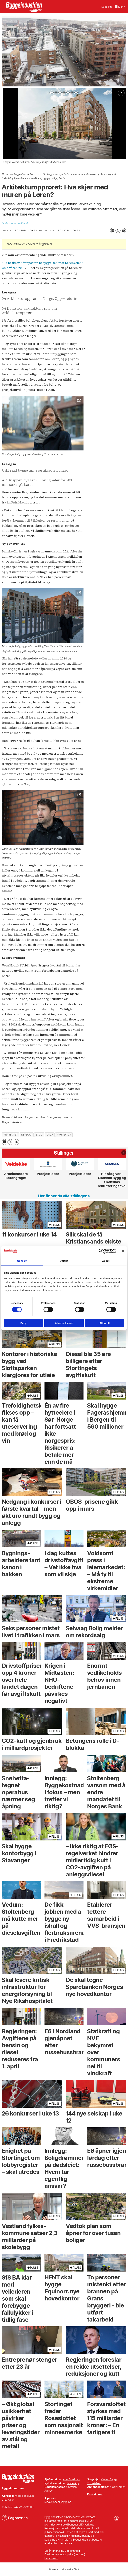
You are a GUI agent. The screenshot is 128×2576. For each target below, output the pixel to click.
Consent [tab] (22, 1260)
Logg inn (107, 6)
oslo (49, 1134)
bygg (39, 1134)
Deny (23, 1322)
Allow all (105, 1322)
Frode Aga (73, 2483)
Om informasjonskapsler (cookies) (64, 2554)
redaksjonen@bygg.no (57, 2502)
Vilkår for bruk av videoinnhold (62, 2550)
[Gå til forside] (24, 6)
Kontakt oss (95, 2494)
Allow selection (64, 1322)
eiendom (26, 1134)
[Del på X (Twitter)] (118, 230)
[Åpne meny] (120, 6)
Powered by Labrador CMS (64, 2569)
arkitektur (64, 1134)
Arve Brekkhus (71, 2479)
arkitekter (10, 1134)
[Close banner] (123, 1251)
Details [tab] (64, 1260)
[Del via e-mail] (123, 230)
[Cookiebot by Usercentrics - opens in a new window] (101, 1251)
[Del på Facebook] (112, 230)
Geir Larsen (119, 2487)
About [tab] (106, 1260)
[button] (123, 1152)
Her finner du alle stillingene (64, 1196)
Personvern (51, 2558)
